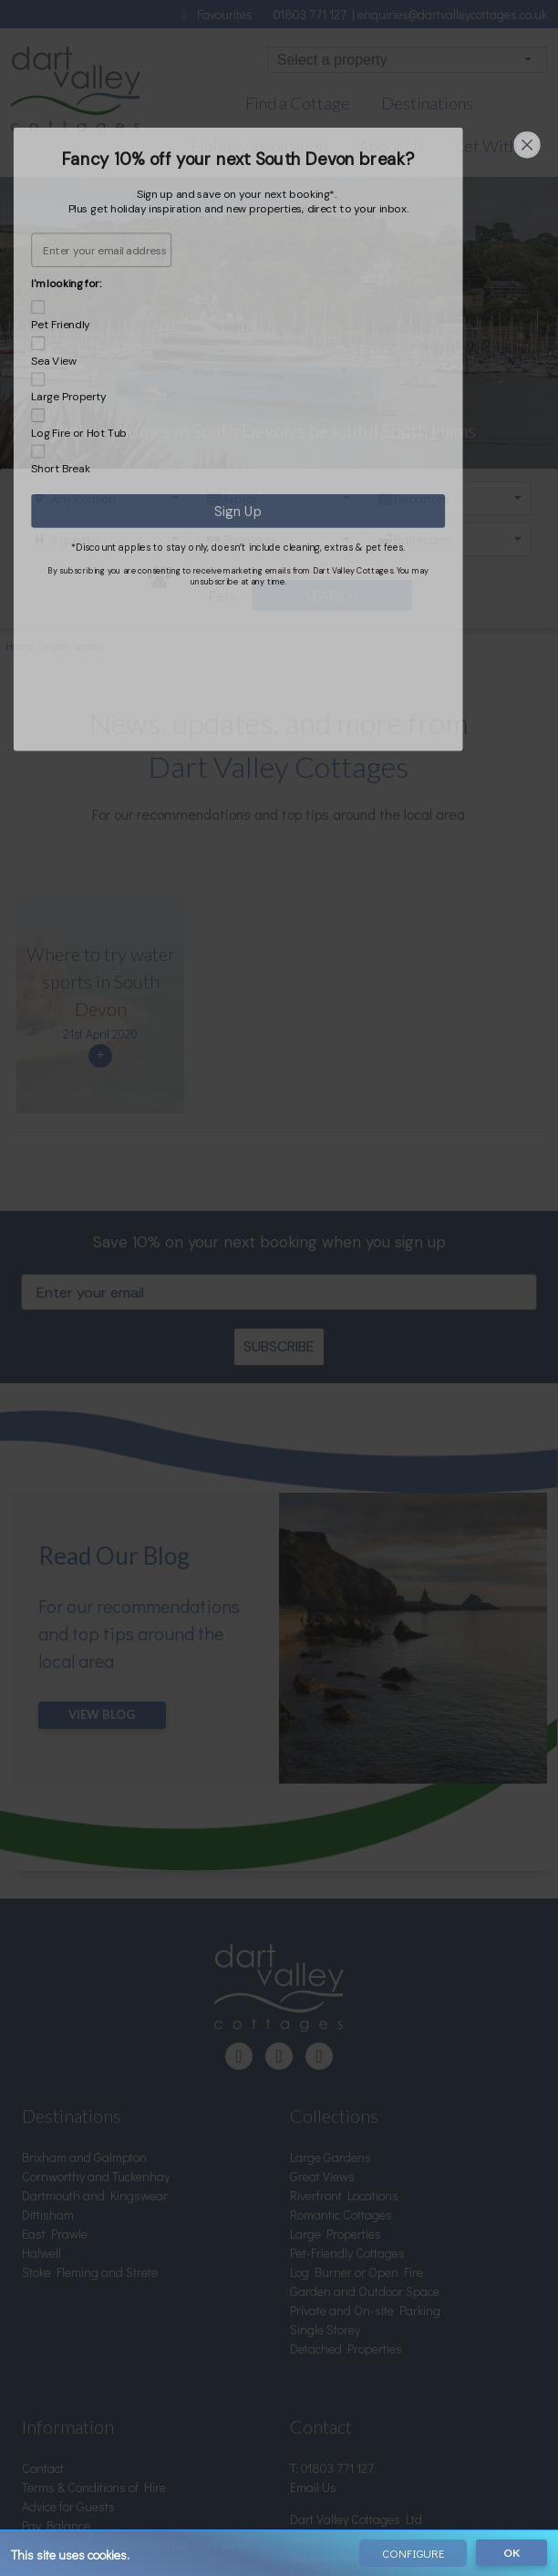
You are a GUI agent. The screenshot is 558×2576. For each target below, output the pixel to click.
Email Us (313, 2330)
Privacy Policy (58, 2445)
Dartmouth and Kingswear (95, 2038)
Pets (191, 581)
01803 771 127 (313, 14)
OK (511, 2554)
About (38, 2426)
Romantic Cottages (341, 2057)
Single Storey (325, 2172)
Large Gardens (330, 2000)
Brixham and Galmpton (84, 2000)
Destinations (427, 103)
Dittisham (48, 2057)
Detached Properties (346, 2191)
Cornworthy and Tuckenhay (96, 2019)
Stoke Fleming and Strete (90, 2115)
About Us (391, 146)
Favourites (214, 14)
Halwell (41, 2096)
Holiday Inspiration (259, 146)
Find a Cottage (297, 103)
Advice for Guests (68, 2349)
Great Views (322, 2019)
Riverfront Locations (344, 2038)
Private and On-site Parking (365, 2153)
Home (19, 643)
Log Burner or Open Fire (356, 2115)
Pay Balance (56, 2368)
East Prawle (55, 2076)
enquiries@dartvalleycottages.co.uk (452, 14)
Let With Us (498, 146)
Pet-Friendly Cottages (347, 2096)
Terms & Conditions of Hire (94, 2330)
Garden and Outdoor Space (364, 2134)
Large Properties (335, 2076)
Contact (43, 2311)
